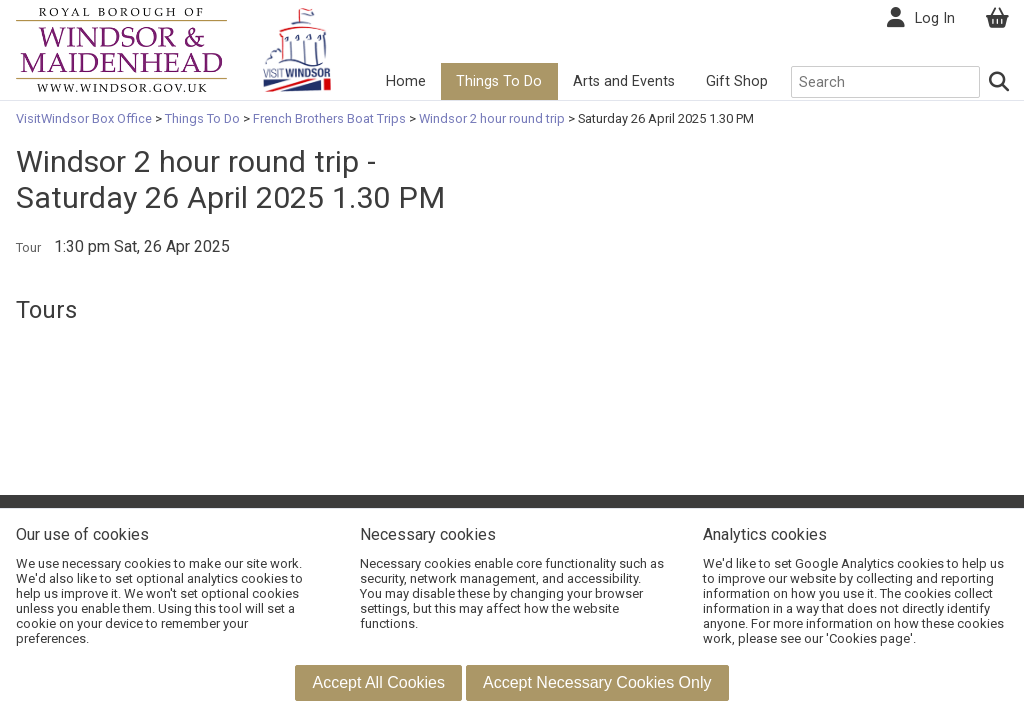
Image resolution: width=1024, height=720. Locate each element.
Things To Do (499, 81)
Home (406, 81)
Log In (935, 18)
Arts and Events (624, 81)
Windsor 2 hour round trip (492, 118)
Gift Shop (737, 81)
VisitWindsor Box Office (85, 118)
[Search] (1000, 82)
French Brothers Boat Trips (329, 118)
